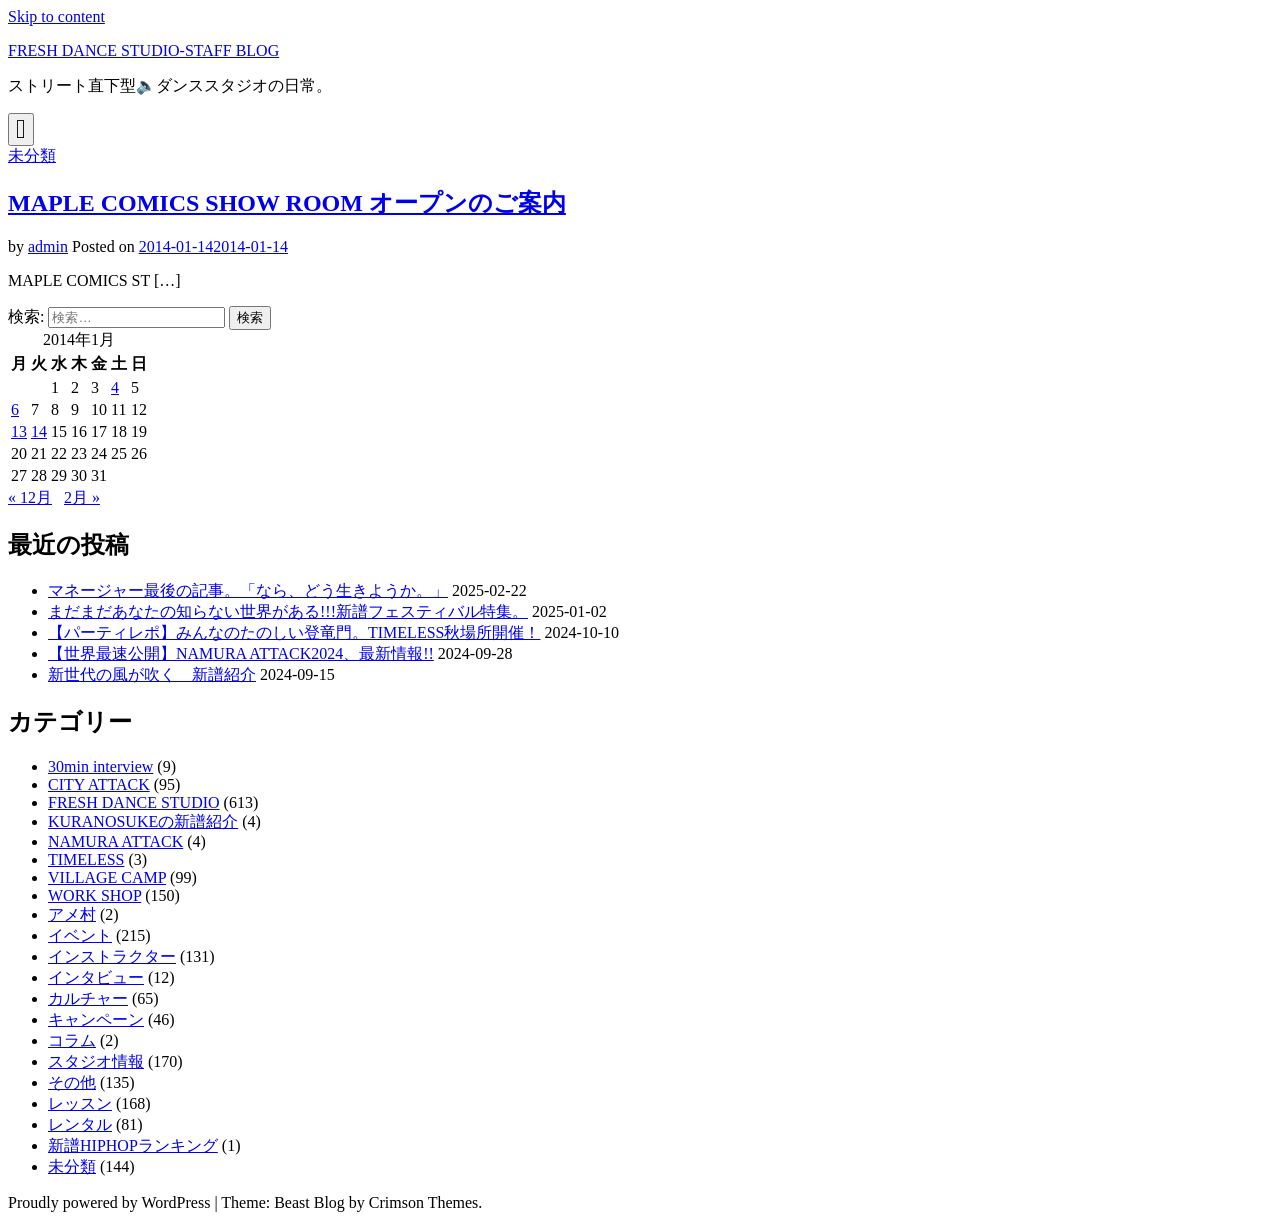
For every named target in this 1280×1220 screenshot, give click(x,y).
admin (48, 246)
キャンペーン (96, 1019)
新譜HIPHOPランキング (133, 1145)
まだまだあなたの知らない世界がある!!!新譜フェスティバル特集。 (288, 611)
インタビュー (96, 977)
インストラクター (112, 956)
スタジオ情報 (96, 1061)
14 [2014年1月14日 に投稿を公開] (39, 431)
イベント (80, 935)
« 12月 (30, 497)
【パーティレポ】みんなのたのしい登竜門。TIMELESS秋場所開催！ (294, 632)
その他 (72, 1082)
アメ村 (72, 914)
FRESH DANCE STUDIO (134, 802)
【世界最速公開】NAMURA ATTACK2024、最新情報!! (241, 653)
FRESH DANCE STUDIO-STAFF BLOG (143, 50)
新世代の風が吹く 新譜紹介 (152, 674)
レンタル (80, 1124)
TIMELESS (86, 859)
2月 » (82, 497)
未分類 (32, 155)
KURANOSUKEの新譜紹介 (143, 821)
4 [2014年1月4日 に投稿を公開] (115, 387)
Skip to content (56, 16)
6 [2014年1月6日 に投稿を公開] (15, 409)
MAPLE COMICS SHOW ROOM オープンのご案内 (287, 203)
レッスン (80, 1103)
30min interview (100, 766)
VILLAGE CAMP (107, 877)
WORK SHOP (94, 895)
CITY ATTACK (99, 784)
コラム (72, 1040)
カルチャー (88, 998)
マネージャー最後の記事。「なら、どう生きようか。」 (248, 590)
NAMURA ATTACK (115, 841)
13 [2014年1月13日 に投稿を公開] (19, 431)
